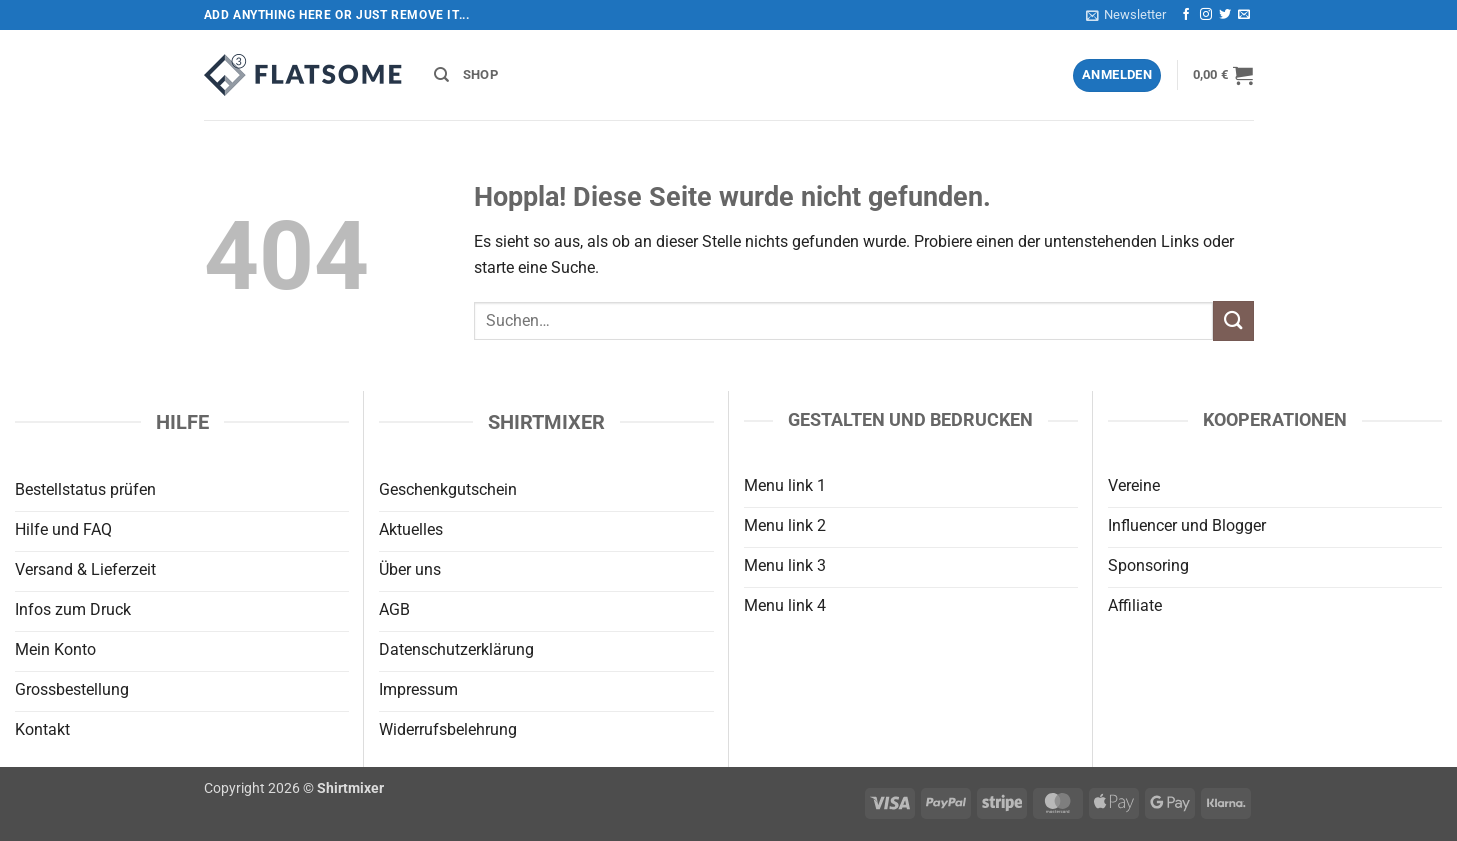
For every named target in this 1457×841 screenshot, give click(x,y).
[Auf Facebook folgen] (1186, 15)
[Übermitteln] (1233, 320)
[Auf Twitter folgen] (1225, 15)
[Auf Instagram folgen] (1206, 15)
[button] (1126, 15)
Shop (480, 74)
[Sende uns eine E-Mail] (1244, 15)
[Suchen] (441, 75)
